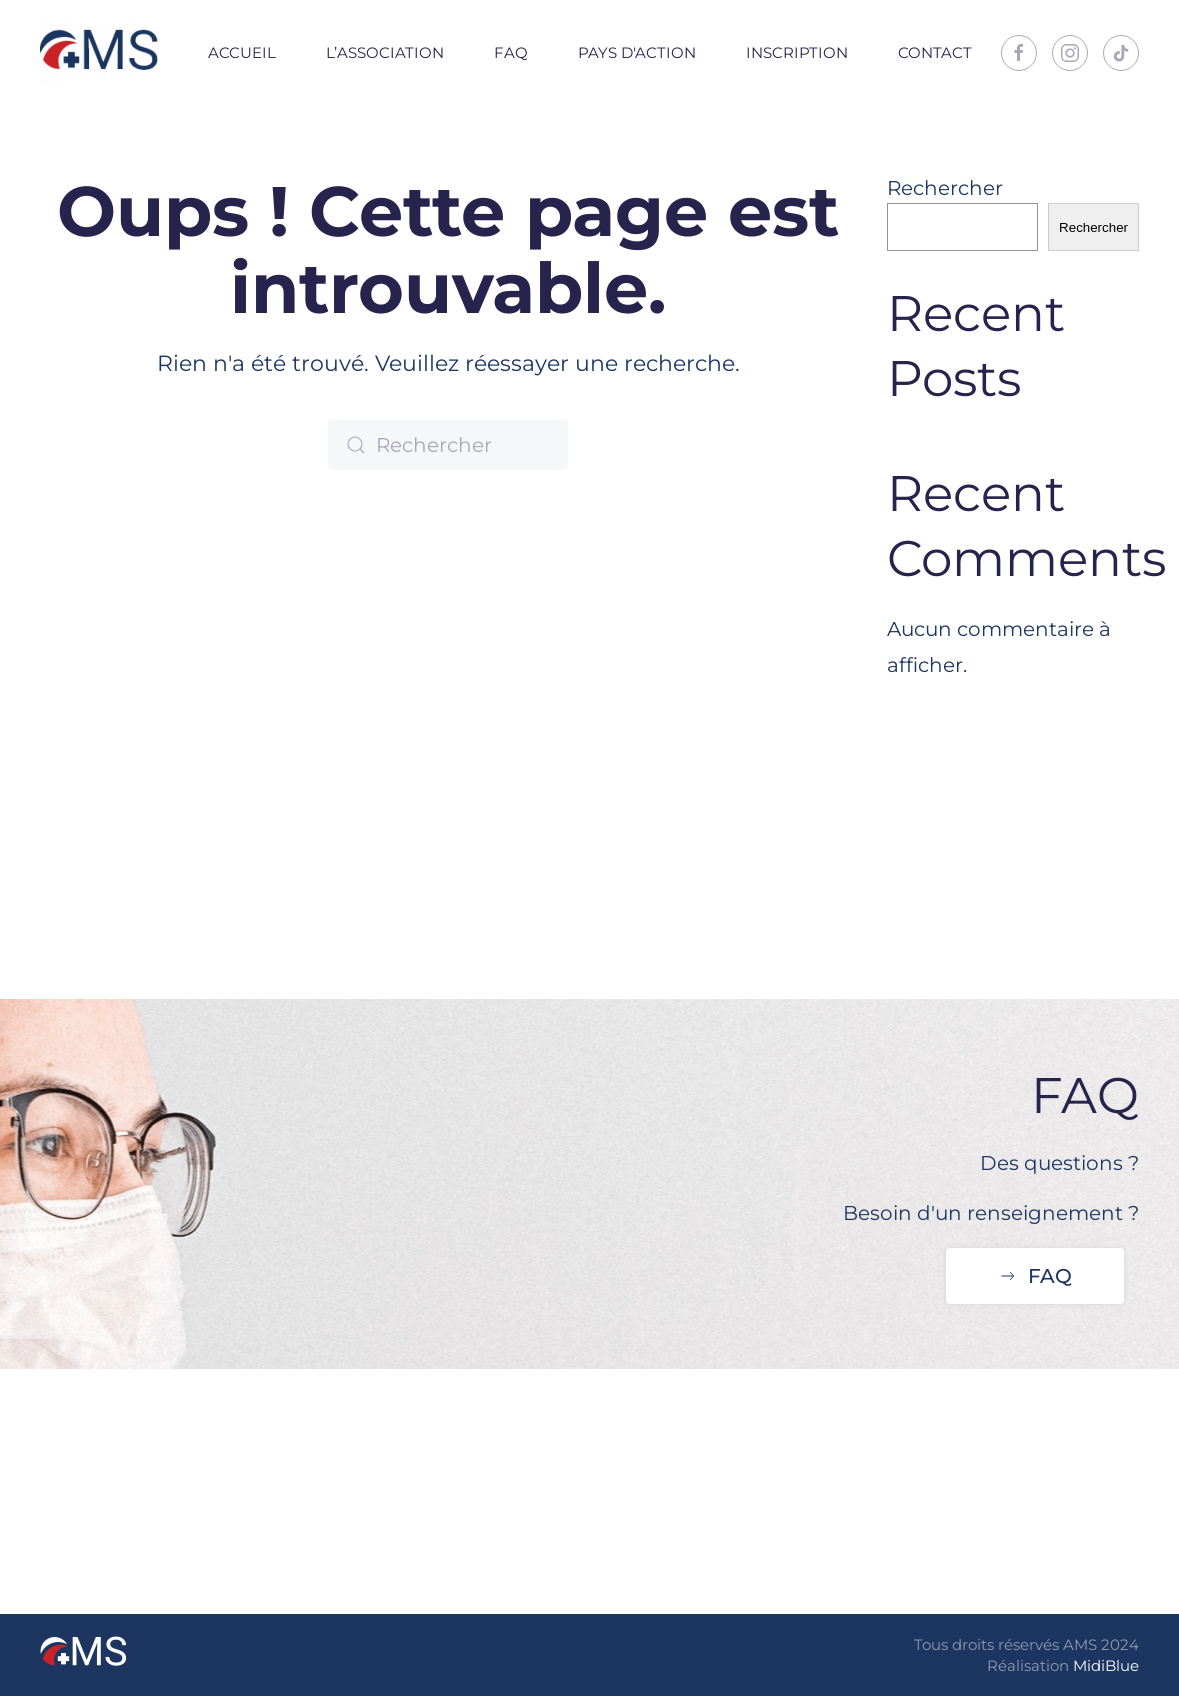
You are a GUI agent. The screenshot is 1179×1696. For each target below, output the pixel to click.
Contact (935, 52)
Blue (1122, 1665)
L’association (385, 52)
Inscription (797, 52)
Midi (1089, 1665)
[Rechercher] (448, 445)
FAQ (511, 52)
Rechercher (945, 188)
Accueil (242, 52)
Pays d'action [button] (637, 52)
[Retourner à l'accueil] (100, 53)
